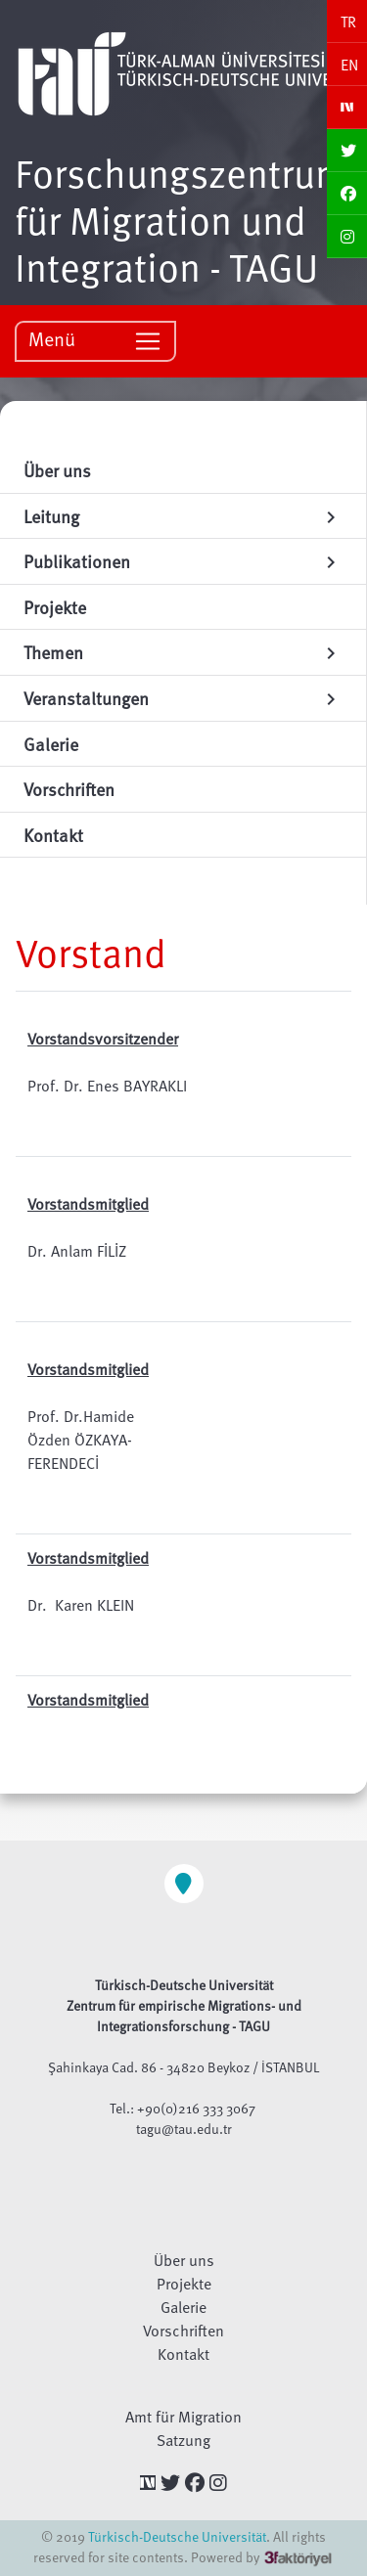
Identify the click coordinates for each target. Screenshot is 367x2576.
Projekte (184, 2283)
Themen (183, 652)
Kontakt (183, 2354)
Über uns (184, 2260)
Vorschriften (183, 2330)
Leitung (183, 516)
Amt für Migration (183, 2416)
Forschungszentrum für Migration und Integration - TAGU (180, 219)
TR (348, 21)
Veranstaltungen (183, 698)
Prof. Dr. (55, 1416)
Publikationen (183, 561)
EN (349, 64)
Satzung (183, 2440)
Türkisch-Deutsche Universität (177, 2536)
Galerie (183, 2307)
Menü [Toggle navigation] (95, 340)
